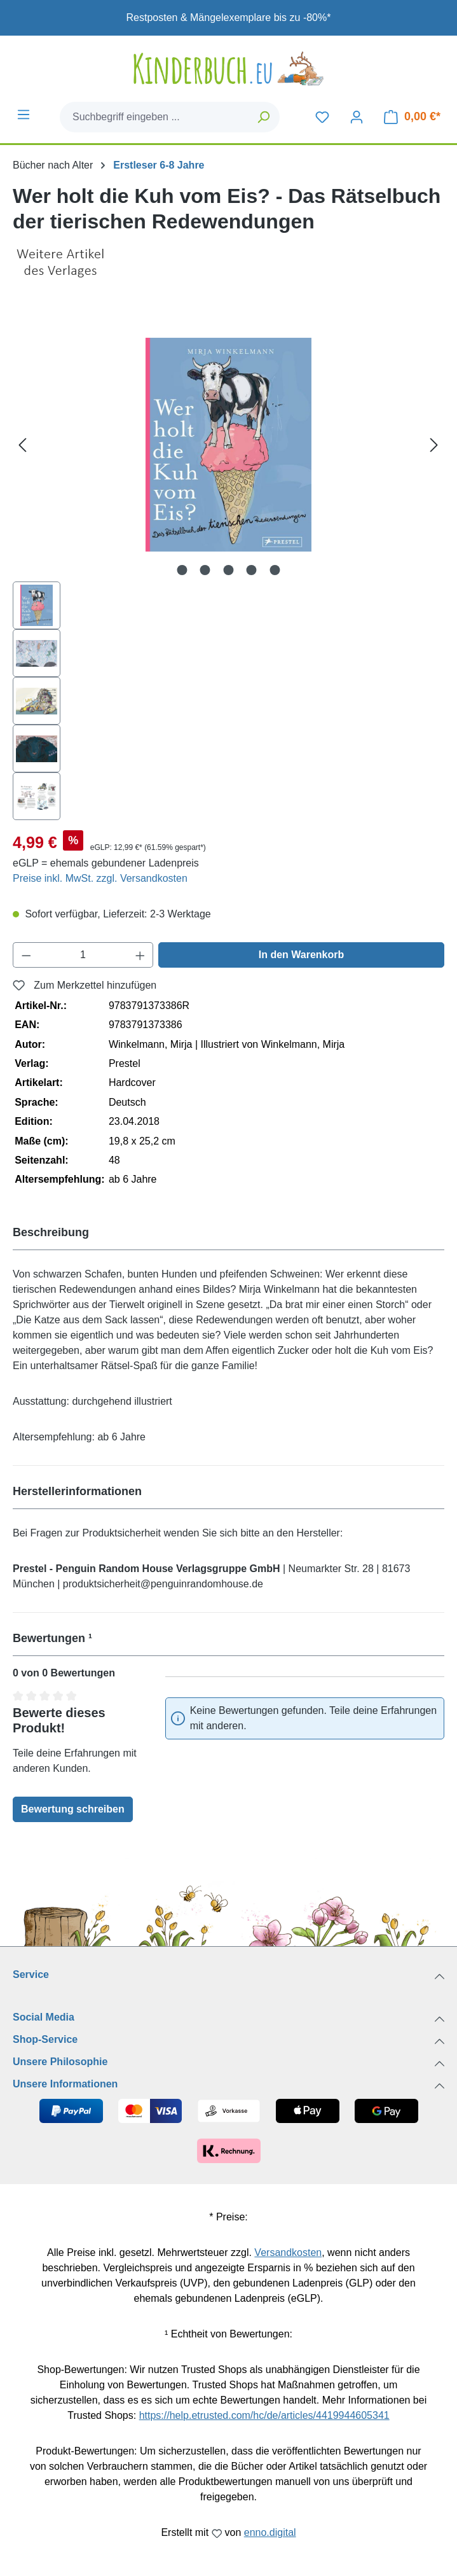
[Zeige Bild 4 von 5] (252, 570)
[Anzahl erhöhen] (140, 955)
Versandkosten (288, 2252)
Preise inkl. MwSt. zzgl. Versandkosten (100, 878)
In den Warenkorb (301, 954)
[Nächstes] (434, 445)
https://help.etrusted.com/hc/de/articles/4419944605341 (264, 2415)
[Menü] (23, 114)
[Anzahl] (83, 955)
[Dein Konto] (356, 117)
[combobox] (154, 117)
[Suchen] (264, 117)
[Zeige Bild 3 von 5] (228, 570)
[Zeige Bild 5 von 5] (274, 570)
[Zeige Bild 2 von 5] (205, 570)
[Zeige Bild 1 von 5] (182, 570)
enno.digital (270, 2532)
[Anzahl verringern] (26, 955)
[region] (228, 564)
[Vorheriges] (22, 445)
